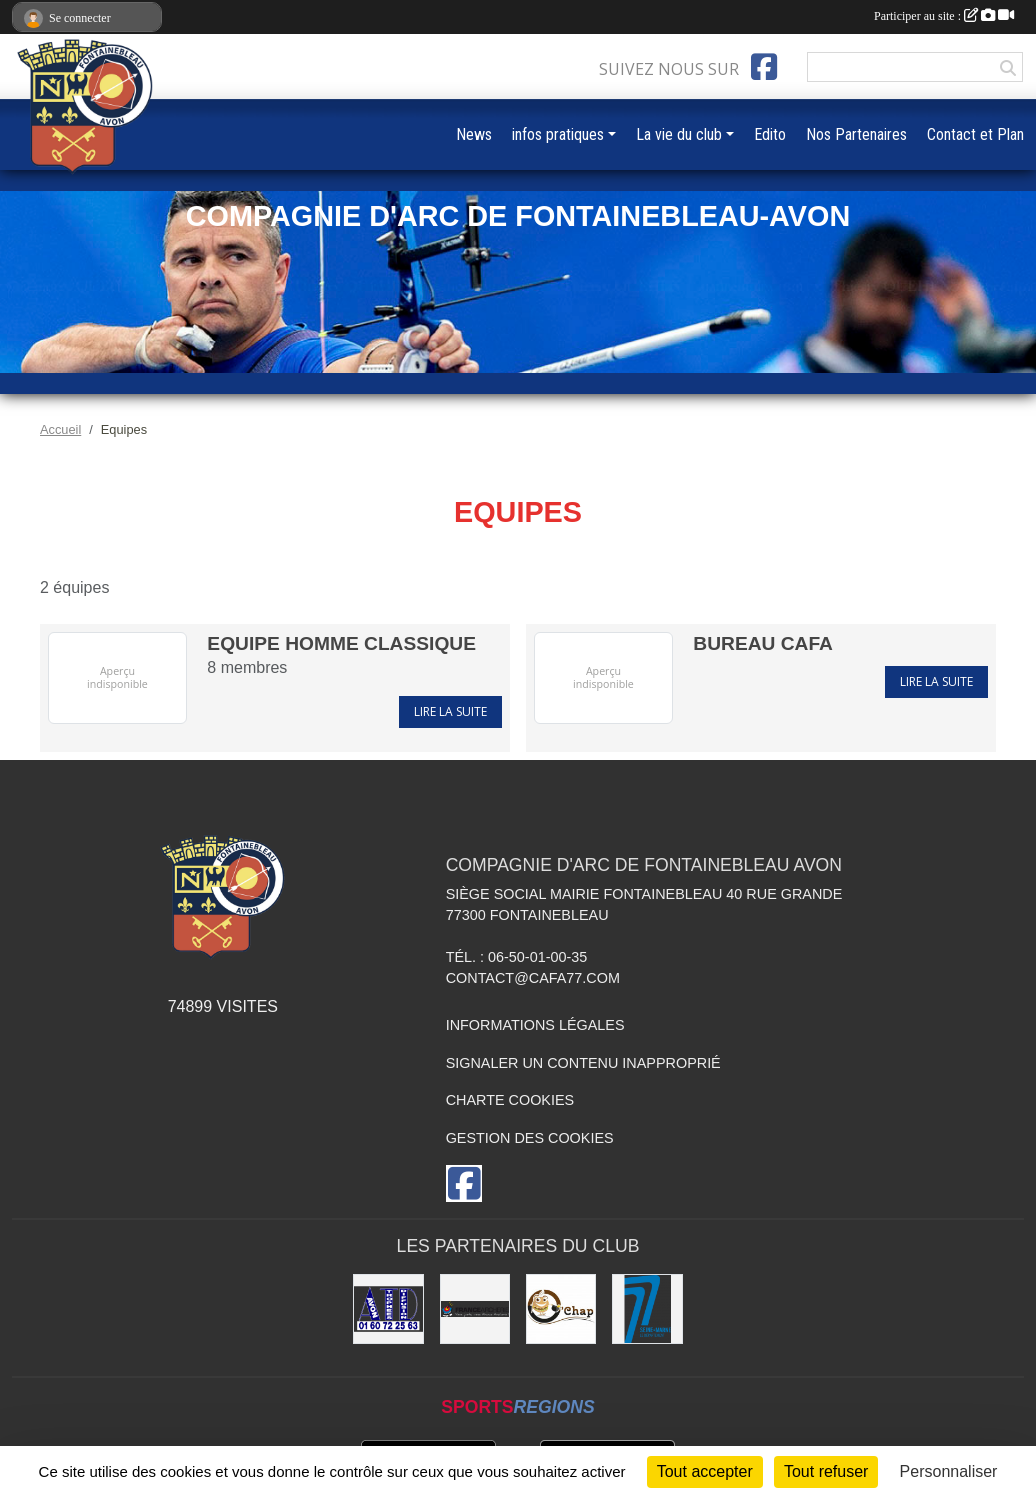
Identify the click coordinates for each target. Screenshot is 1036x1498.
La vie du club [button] (679, 134)
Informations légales (535, 1025)
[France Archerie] (475, 1309)
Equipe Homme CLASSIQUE (341, 643)
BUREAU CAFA (763, 643)
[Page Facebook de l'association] (764, 67)
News (474, 134)
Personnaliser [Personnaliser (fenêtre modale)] (949, 1471)
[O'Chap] (561, 1309)
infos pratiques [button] (558, 134)
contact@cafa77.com (533, 978)
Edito (770, 134)
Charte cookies (510, 1100)
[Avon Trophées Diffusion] (388, 1309)
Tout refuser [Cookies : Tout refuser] (826, 1471)
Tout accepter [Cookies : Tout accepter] (705, 1471)
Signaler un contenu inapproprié (583, 1063)
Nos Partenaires (856, 134)
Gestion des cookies (530, 1138)
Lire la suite (450, 711)
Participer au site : (944, 16)
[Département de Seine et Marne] (647, 1309)
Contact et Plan (975, 134)
